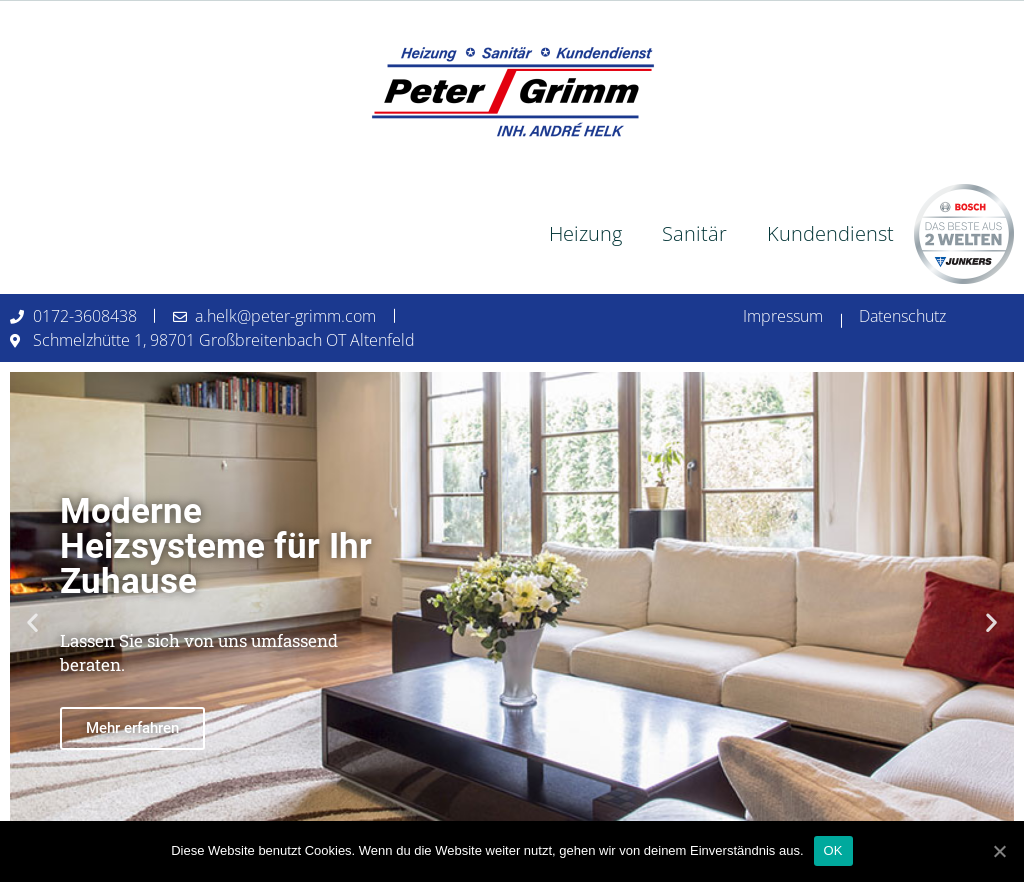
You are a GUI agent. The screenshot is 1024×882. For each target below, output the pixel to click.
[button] (32, 622)
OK (833, 850)
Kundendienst (830, 233)
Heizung (585, 233)
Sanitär (694, 233)
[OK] (999, 851)
